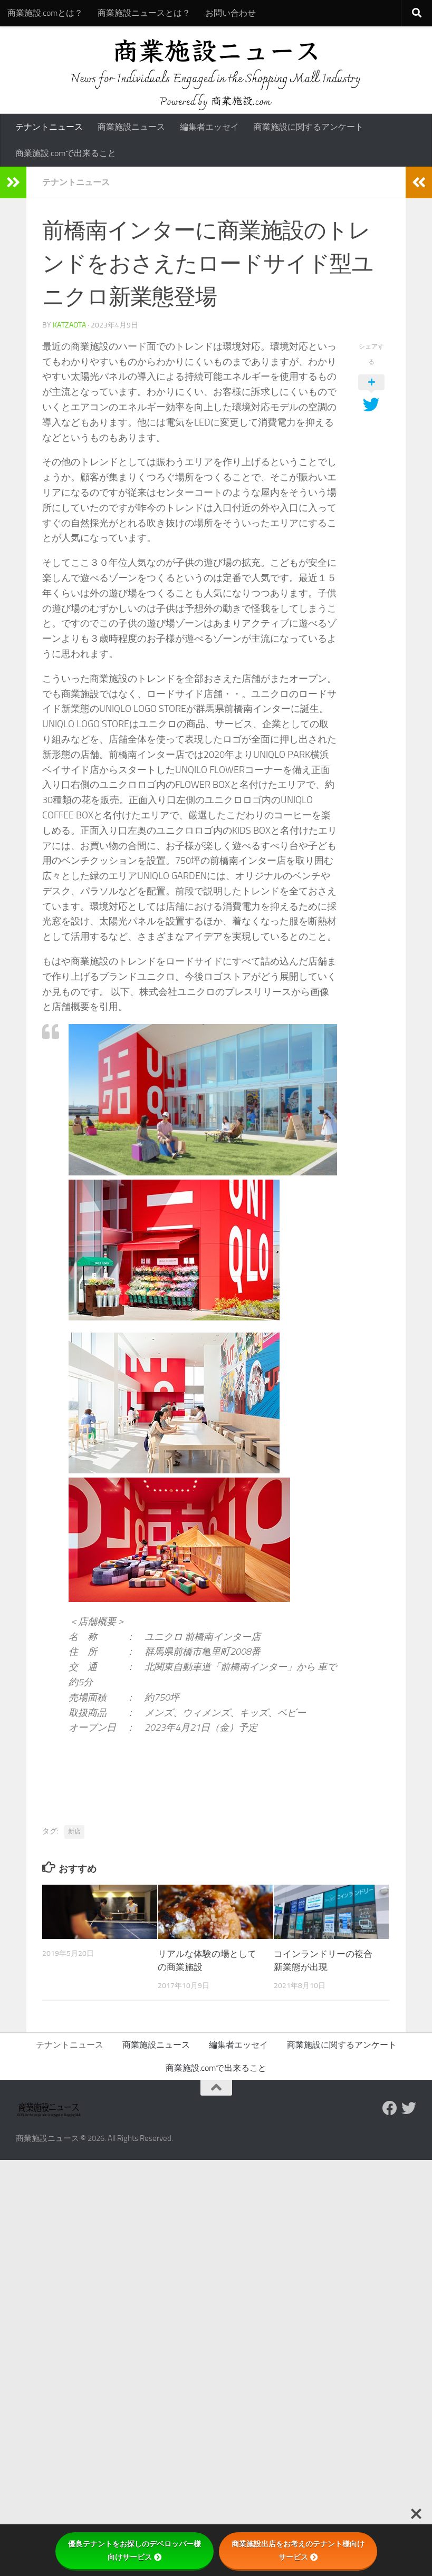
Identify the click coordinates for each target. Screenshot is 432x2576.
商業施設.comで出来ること (65, 153)
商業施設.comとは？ (45, 13)
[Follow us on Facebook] (389, 2108)
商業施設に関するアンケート (308, 127)
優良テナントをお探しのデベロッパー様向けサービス (134, 2550)
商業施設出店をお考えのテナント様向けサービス (298, 2550)
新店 (74, 1831)
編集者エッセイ (209, 127)
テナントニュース (49, 127)
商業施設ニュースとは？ (144, 13)
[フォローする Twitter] (408, 2108)
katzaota (69, 325)
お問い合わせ (230, 13)
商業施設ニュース (131, 127)
